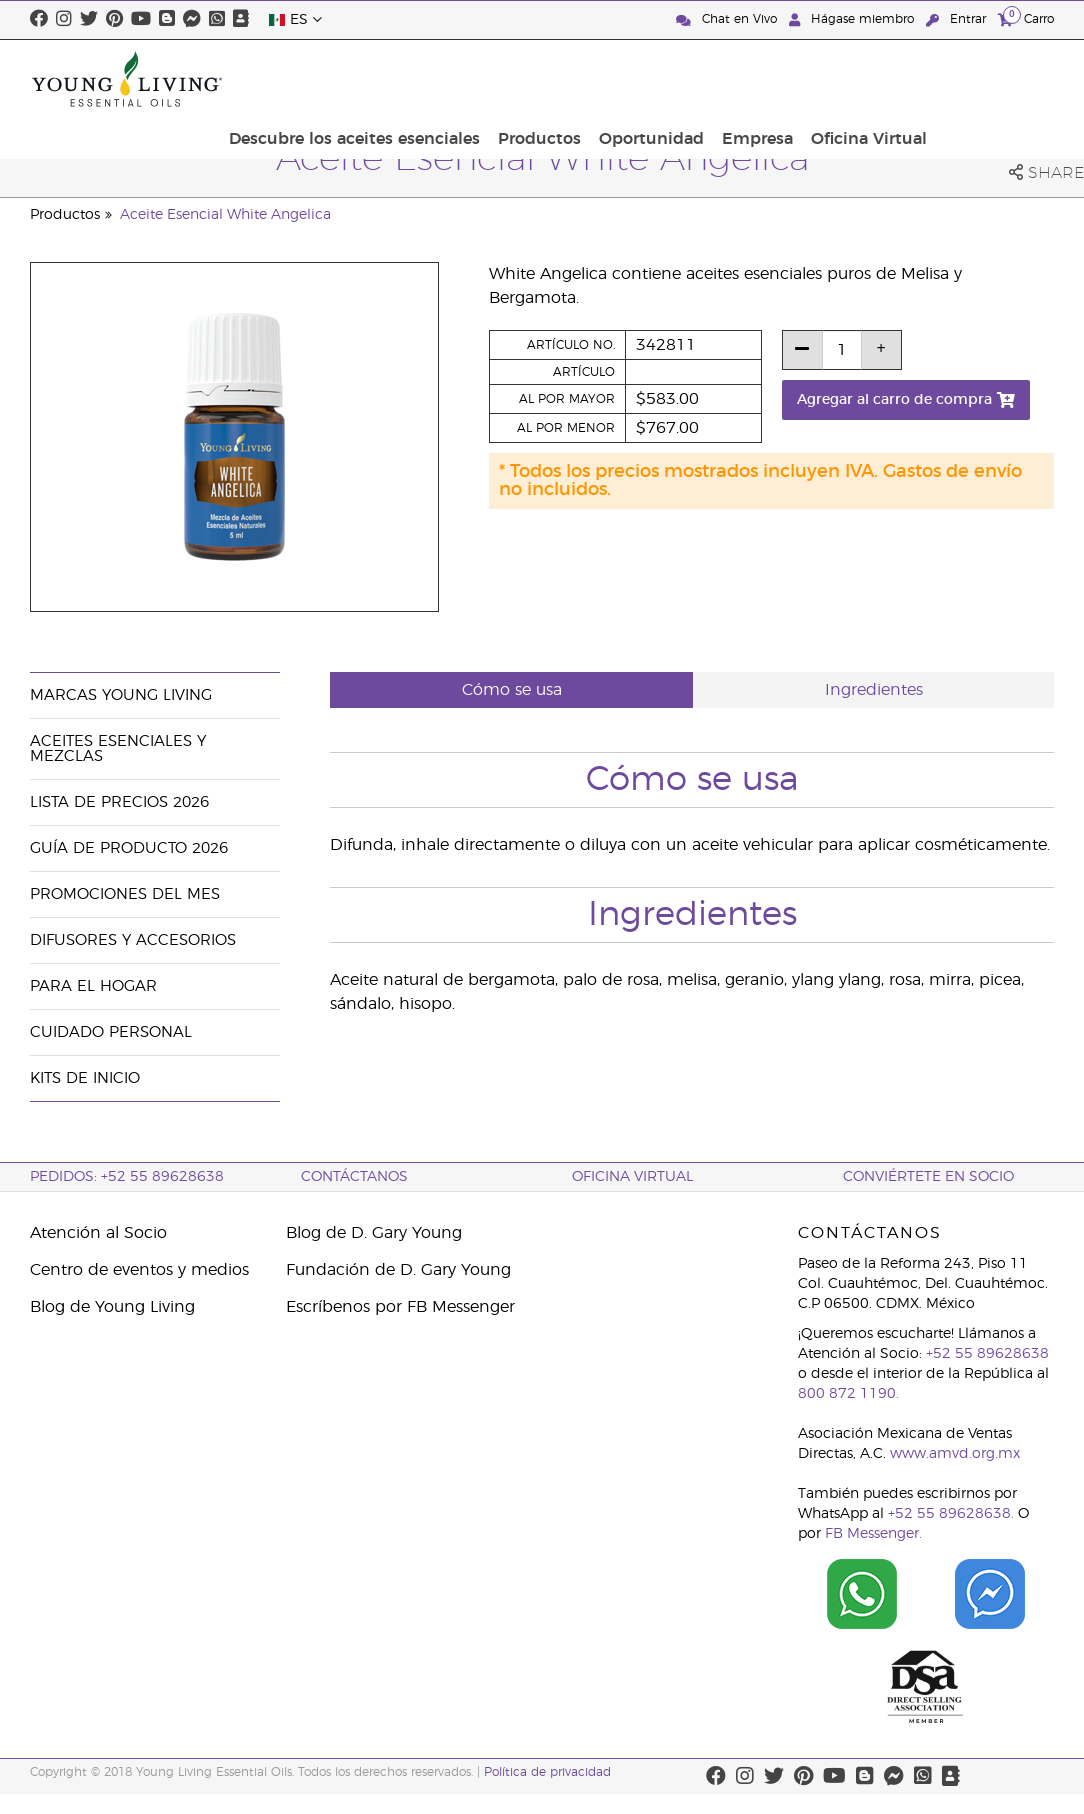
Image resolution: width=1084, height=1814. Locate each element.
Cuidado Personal (111, 1032)
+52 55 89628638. (951, 1514)
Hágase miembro (853, 19)
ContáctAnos (354, 1177)
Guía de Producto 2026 (129, 848)
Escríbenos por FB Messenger (400, 1307)
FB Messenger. (873, 1534)
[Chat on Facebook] (990, 1594)
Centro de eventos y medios (139, 1270)
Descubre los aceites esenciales (499, 79)
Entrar (958, 19)
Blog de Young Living (112, 1307)
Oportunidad (784, 79)
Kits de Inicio (85, 1078)
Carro (1026, 18)
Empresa (884, 79)
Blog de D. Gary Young (374, 1233)
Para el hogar (93, 986)
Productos (678, 79)
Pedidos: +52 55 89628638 (127, 1177)
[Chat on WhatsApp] (862, 1594)
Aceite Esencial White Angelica (225, 215)
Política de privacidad (547, 1772)
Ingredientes (874, 690)
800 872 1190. (848, 1394)
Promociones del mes (125, 894)
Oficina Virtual (990, 79)
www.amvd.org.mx (955, 1454)
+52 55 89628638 (987, 1354)
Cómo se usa (512, 690)
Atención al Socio (98, 1233)
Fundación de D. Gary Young (398, 1270)
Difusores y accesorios (133, 940)
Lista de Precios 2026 (119, 802)
